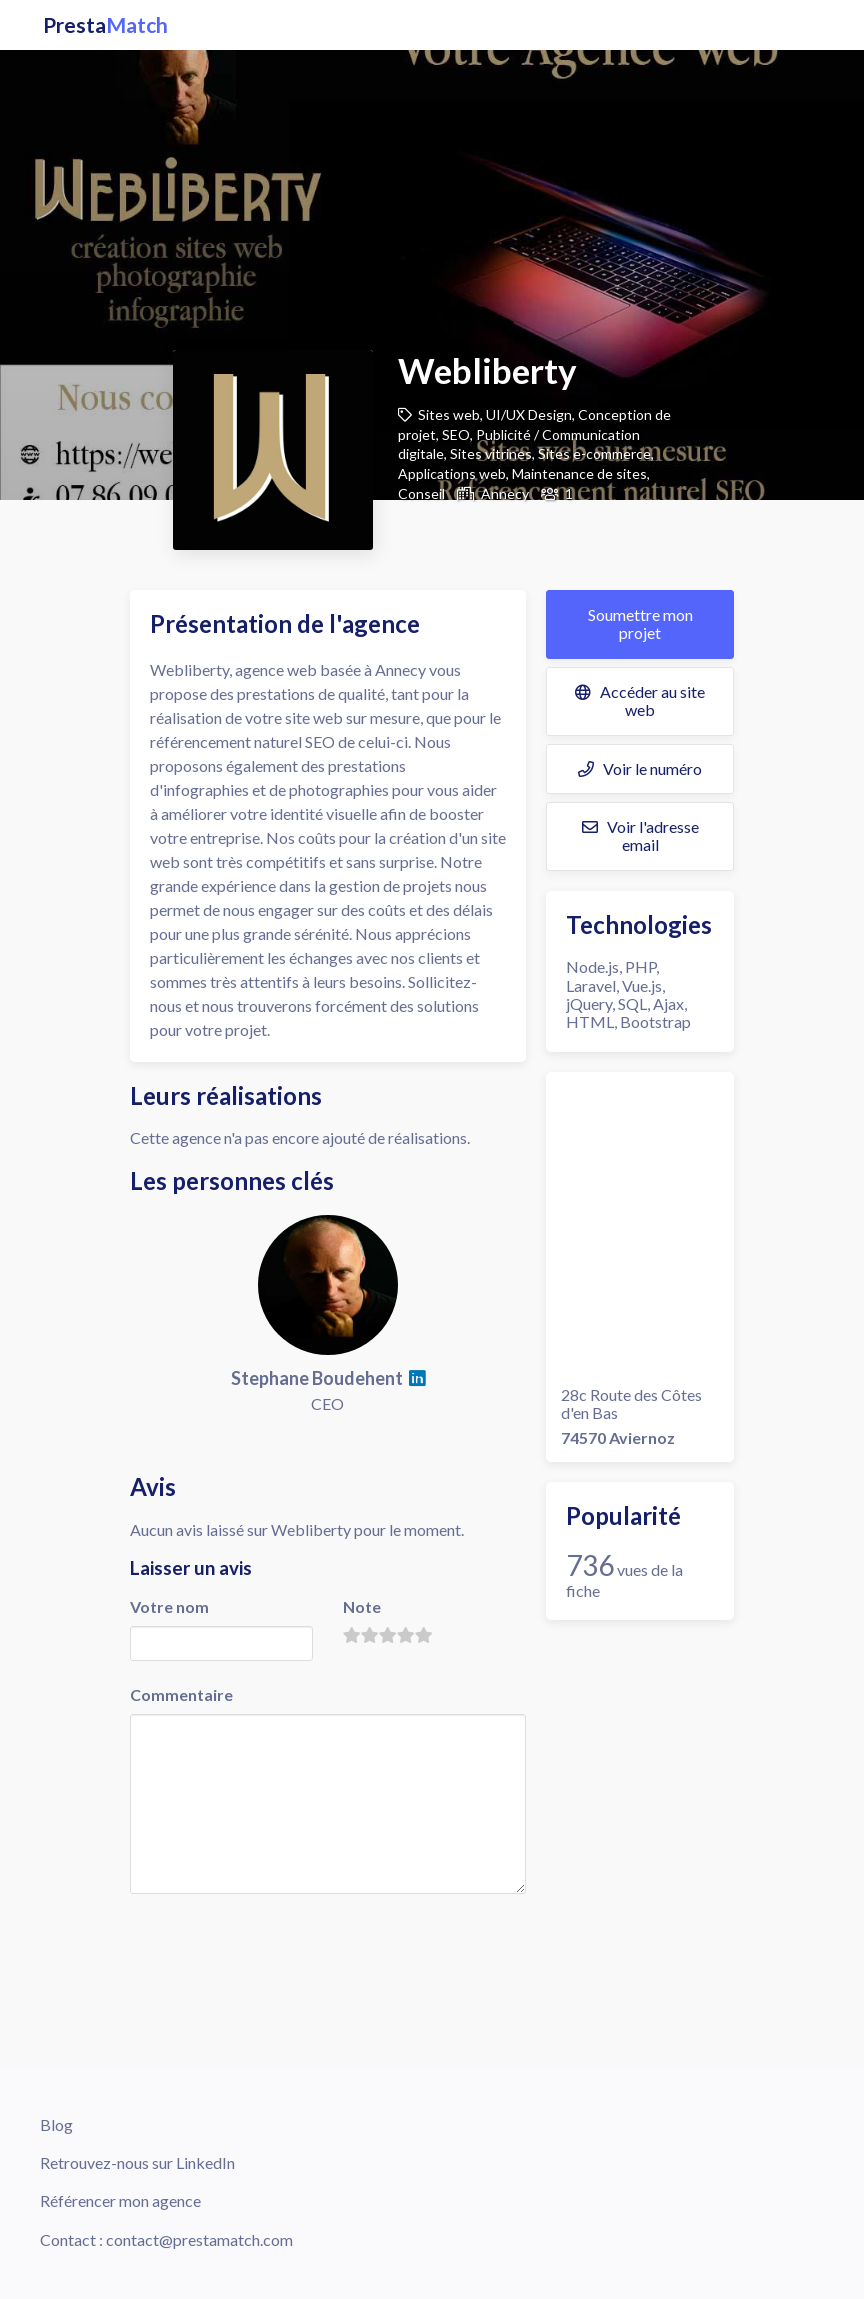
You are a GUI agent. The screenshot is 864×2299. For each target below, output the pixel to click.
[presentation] (282, 1937)
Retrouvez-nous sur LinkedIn (137, 2162)
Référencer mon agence (120, 2200)
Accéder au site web (640, 700)
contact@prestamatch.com (199, 2239)
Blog (56, 2124)
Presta (105, 25)
